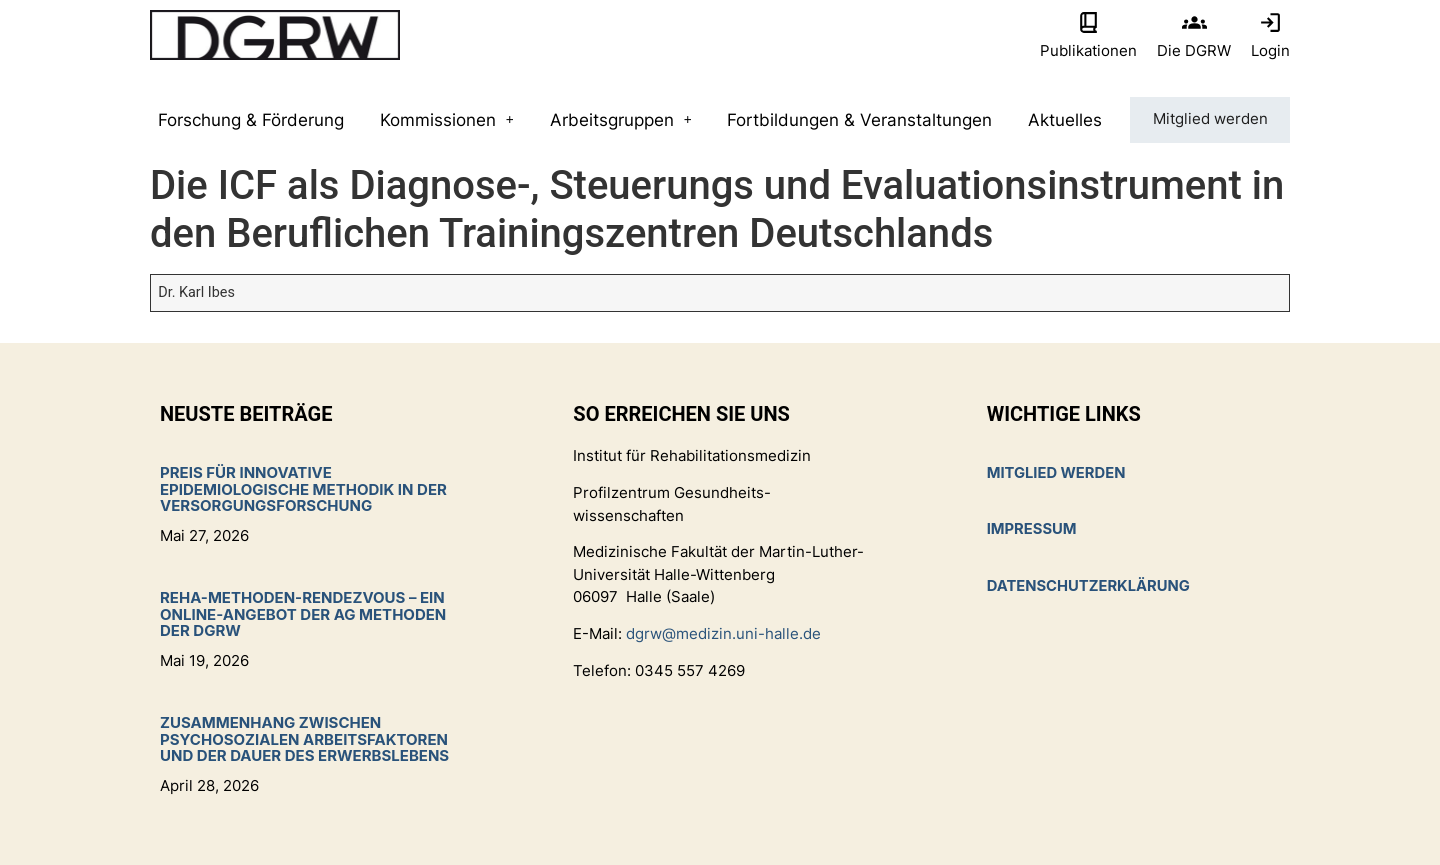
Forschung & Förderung (250, 120)
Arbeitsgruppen (618, 120)
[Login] (1270, 22)
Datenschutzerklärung (1090, 585)
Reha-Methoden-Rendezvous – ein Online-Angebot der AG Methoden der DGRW (303, 614)
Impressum (1032, 529)
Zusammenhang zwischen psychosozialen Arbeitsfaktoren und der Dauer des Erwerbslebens (304, 739)
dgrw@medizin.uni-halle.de (723, 633)
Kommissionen (445, 120)
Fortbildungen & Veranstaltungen (856, 120)
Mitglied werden (1208, 120)
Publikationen (1088, 50)
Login (1270, 50)
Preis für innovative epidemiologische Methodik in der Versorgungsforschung (303, 489)
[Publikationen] (1088, 22)
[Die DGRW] (1194, 22)
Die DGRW (1194, 50)
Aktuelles (1061, 120)
